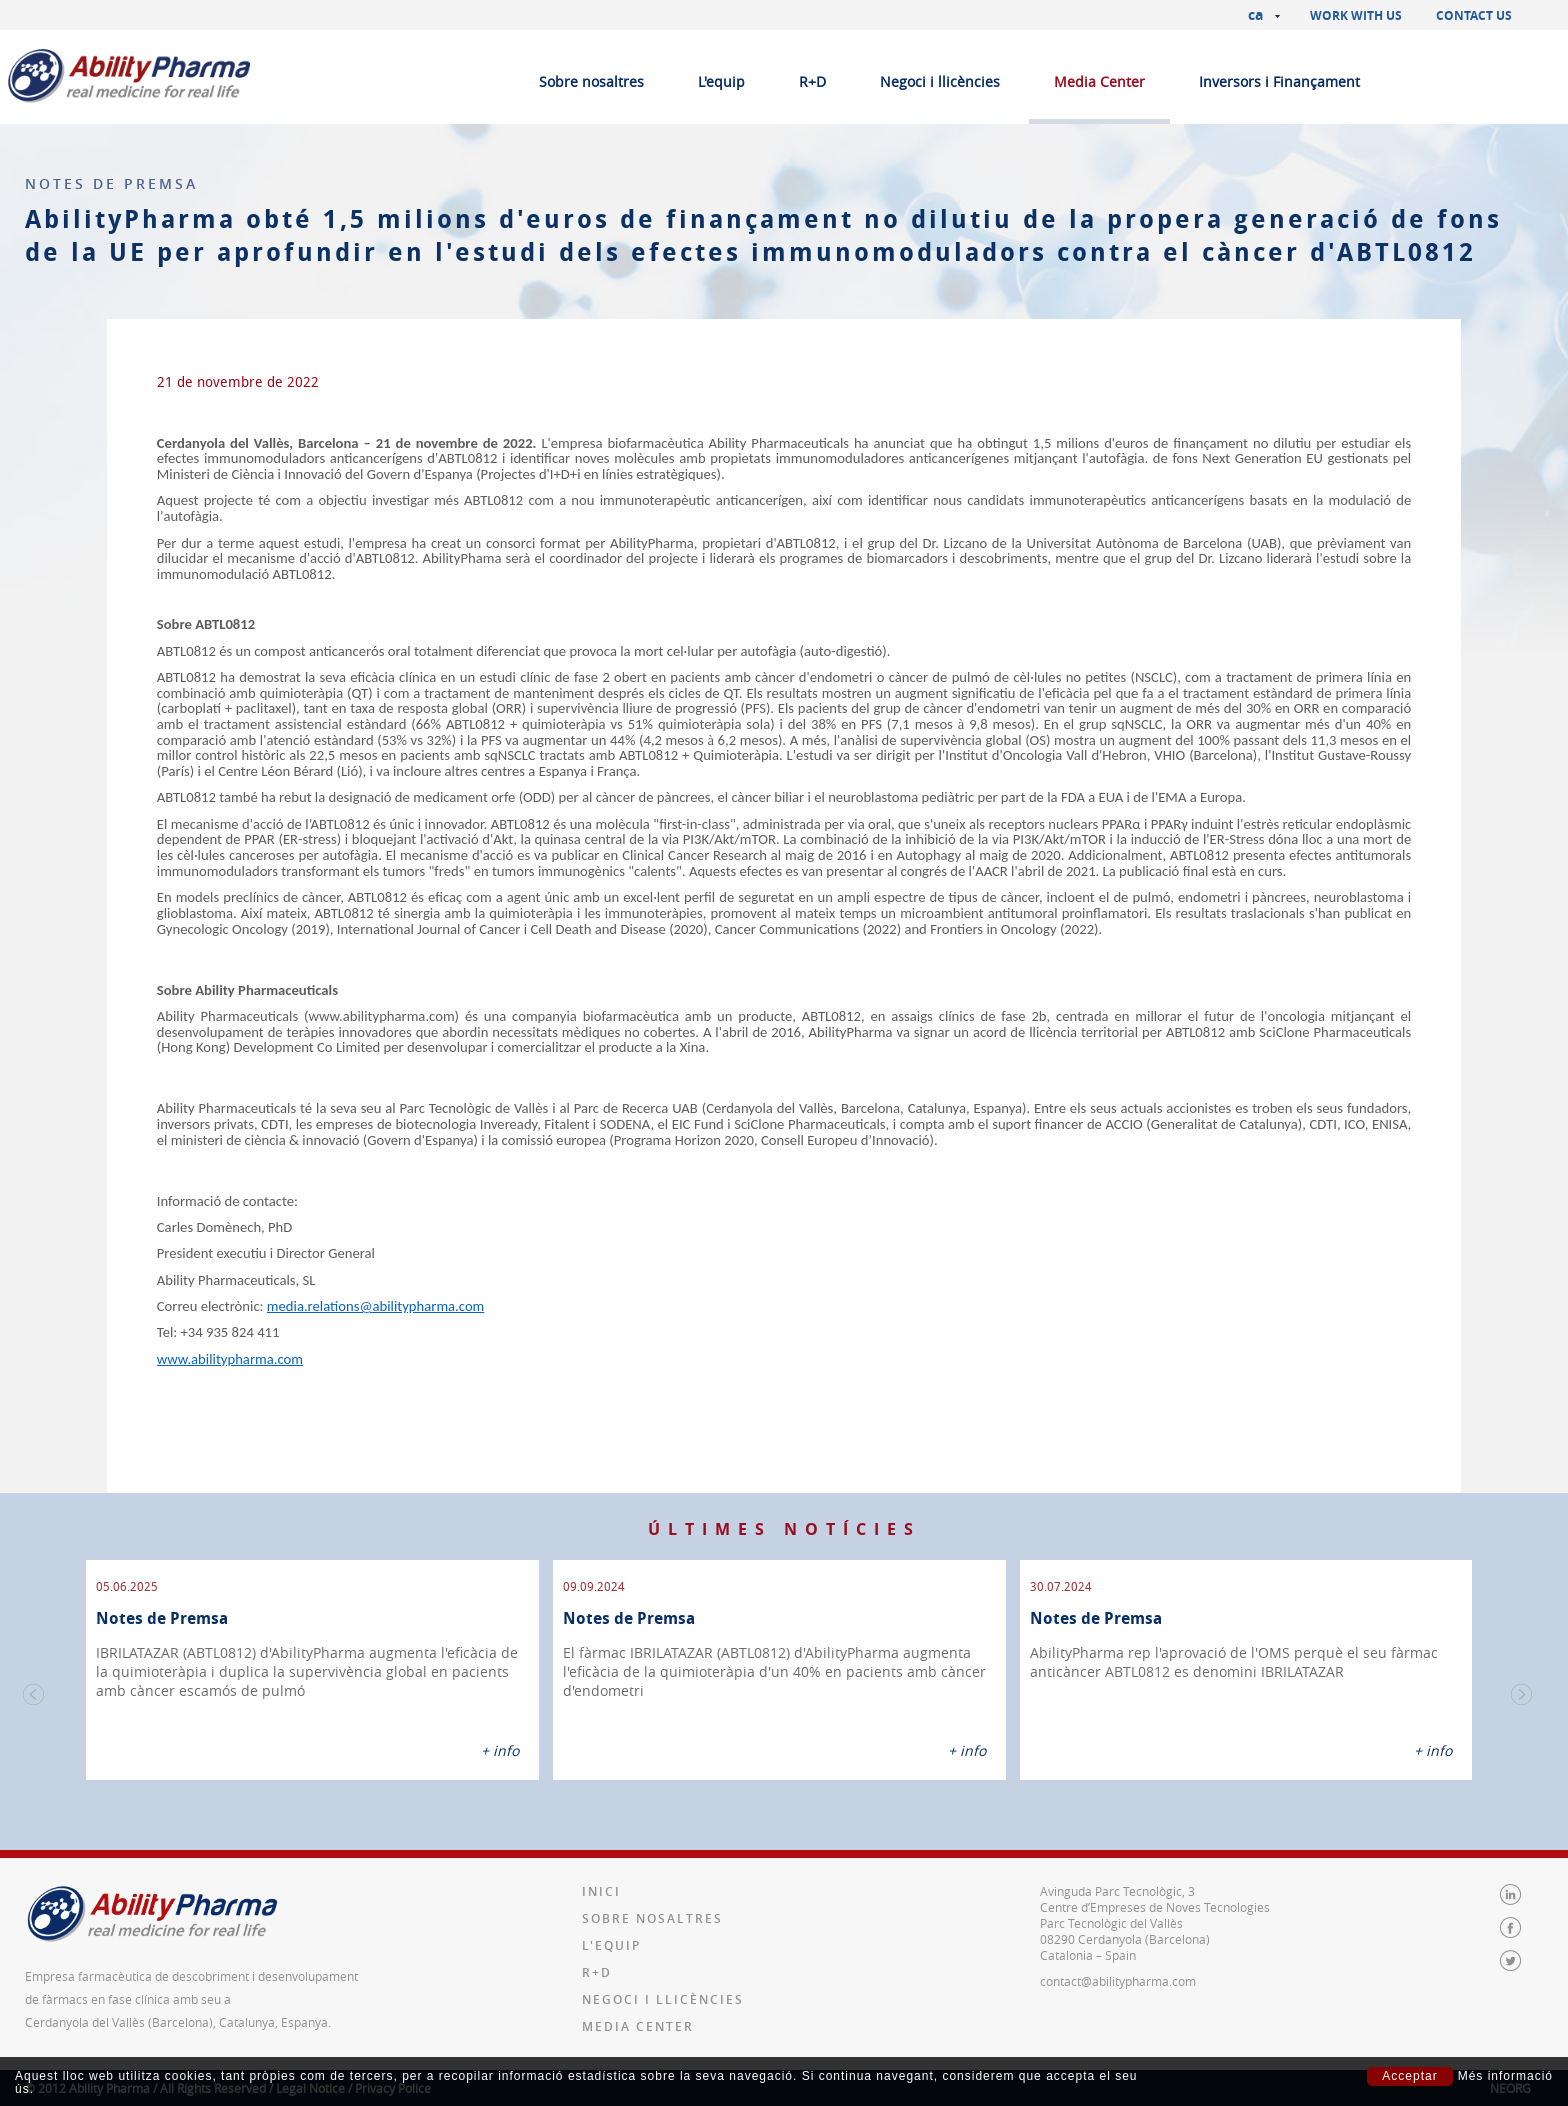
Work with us (1356, 15)
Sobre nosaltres (591, 81)
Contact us (1474, 15)
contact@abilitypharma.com (1118, 1956)
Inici (601, 1866)
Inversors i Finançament (1279, 81)
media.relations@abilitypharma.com (376, 1306)
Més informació (1505, 2076)
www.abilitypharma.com (230, 1359)
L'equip (721, 81)
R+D (812, 81)
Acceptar (1409, 2076)
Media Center (1099, 81)
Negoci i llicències (940, 81)
